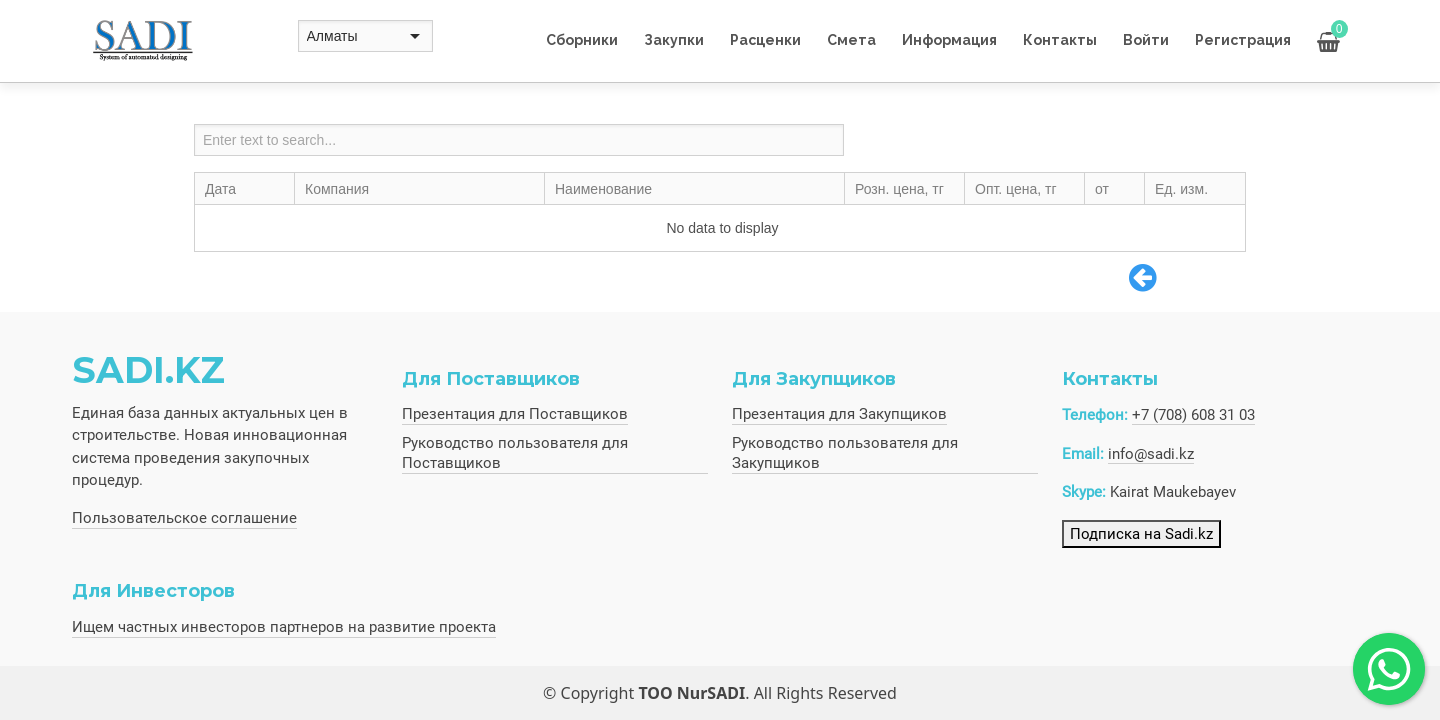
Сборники (582, 40)
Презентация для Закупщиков (839, 414)
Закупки (674, 40)
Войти (1146, 40)
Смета (851, 40)
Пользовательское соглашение (184, 518)
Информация (949, 40)
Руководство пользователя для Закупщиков (845, 453)
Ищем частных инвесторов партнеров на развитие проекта (284, 627)
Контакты (1060, 40)
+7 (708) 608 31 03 (1193, 415)
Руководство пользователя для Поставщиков (515, 453)
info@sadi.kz (1151, 454)
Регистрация (1243, 40)
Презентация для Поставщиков (515, 414)
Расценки (765, 40)
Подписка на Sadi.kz (1141, 534)
